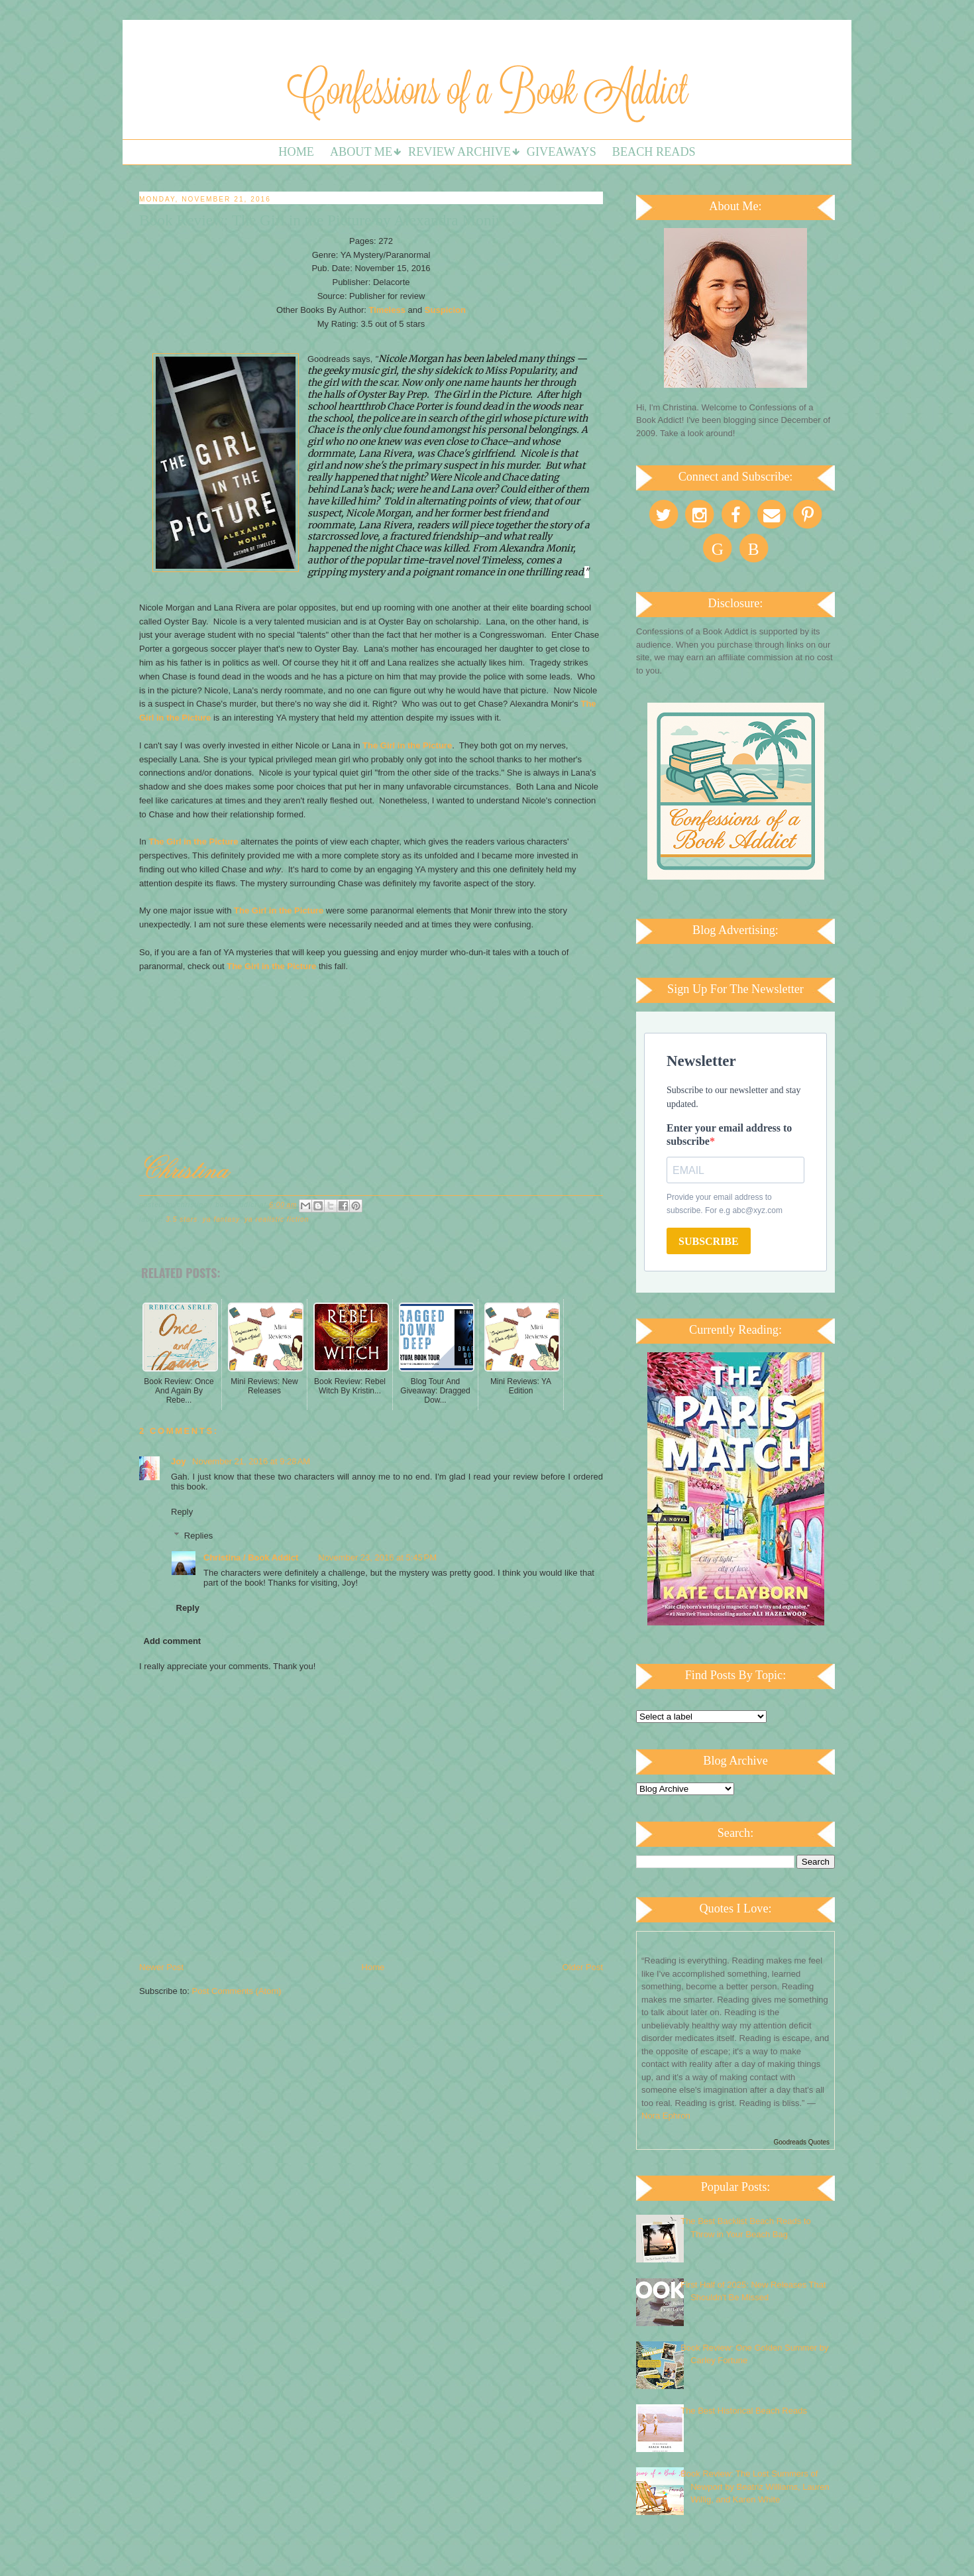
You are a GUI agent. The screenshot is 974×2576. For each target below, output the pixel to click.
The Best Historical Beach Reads (743, 2411)
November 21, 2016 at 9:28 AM (251, 1461)
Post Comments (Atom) (237, 1991)
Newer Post (161, 1967)
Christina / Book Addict (250, 1557)
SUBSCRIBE (708, 1241)
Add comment (172, 1641)
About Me (361, 151)
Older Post (583, 1967)
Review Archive (459, 151)
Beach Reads (654, 151)
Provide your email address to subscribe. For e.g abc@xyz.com (725, 1204)
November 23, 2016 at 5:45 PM (377, 1557)
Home (296, 151)
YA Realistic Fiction (276, 1219)
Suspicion (445, 310)
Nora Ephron (665, 2116)
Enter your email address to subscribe (729, 1134)
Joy (179, 1461)
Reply (182, 1512)
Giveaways (561, 151)
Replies (198, 1536)
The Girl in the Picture (407, 745)
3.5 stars (181, 1219)
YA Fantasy (221, 1219)
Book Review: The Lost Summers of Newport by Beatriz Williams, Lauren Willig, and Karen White (755, 2486)
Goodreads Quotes (802, 2142)
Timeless (387, 310)
